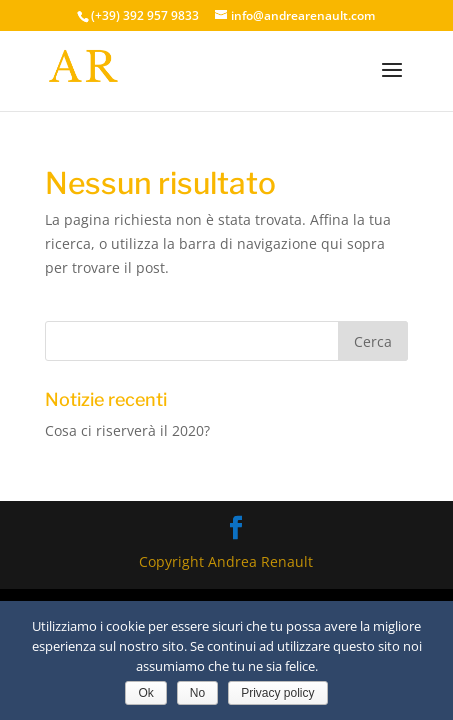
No (197, 693)
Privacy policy (277, 693)
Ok (145, 693)
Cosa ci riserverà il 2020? (127, 430)
